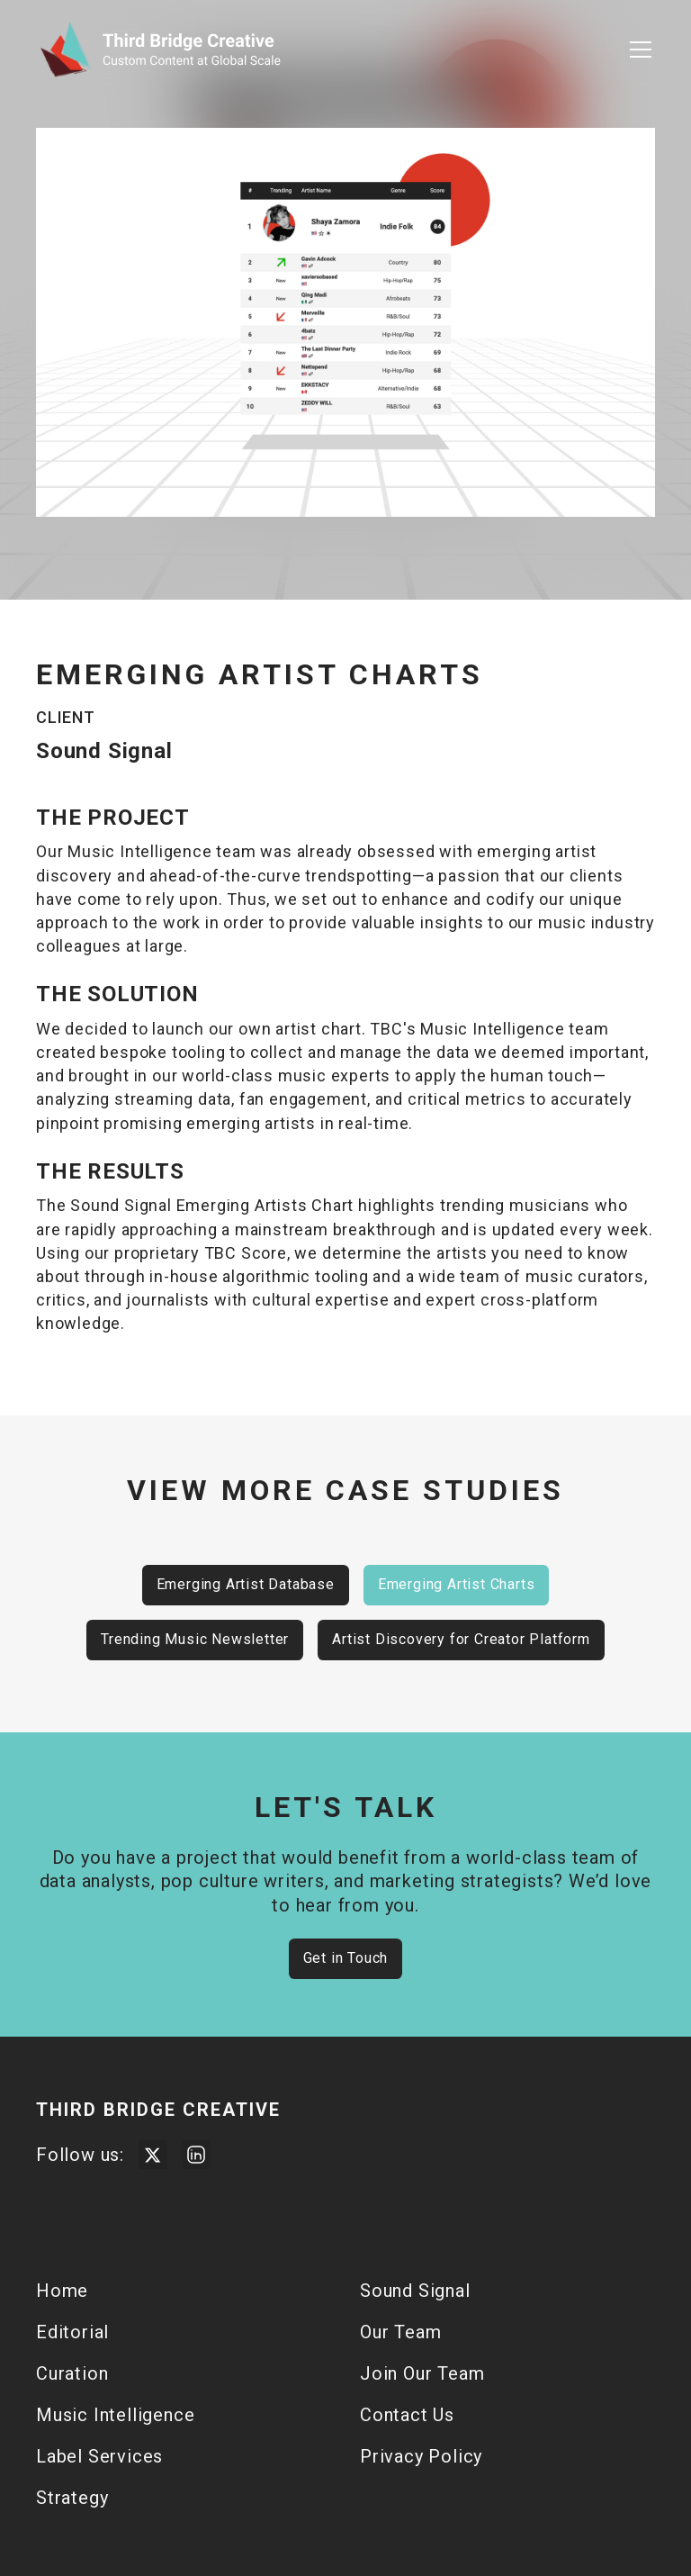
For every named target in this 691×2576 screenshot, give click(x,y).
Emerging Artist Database (246, 1584)
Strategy (72, 2497)
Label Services (99, 2456)
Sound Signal (415, 2290)
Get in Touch (346, 1957)
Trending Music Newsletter (195, 1639)
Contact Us (407, 2415)
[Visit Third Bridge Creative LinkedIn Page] (196, 2154)
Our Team (400, 2332)
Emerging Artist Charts (456, 1584)
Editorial (72, 2332)
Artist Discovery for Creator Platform (461, 1639)
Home (62, 2290)
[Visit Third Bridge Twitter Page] (153, 2154)
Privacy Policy (421, 2456)
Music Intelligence (115, 2415)
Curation (72, 2373)
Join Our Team (422, 2373)
